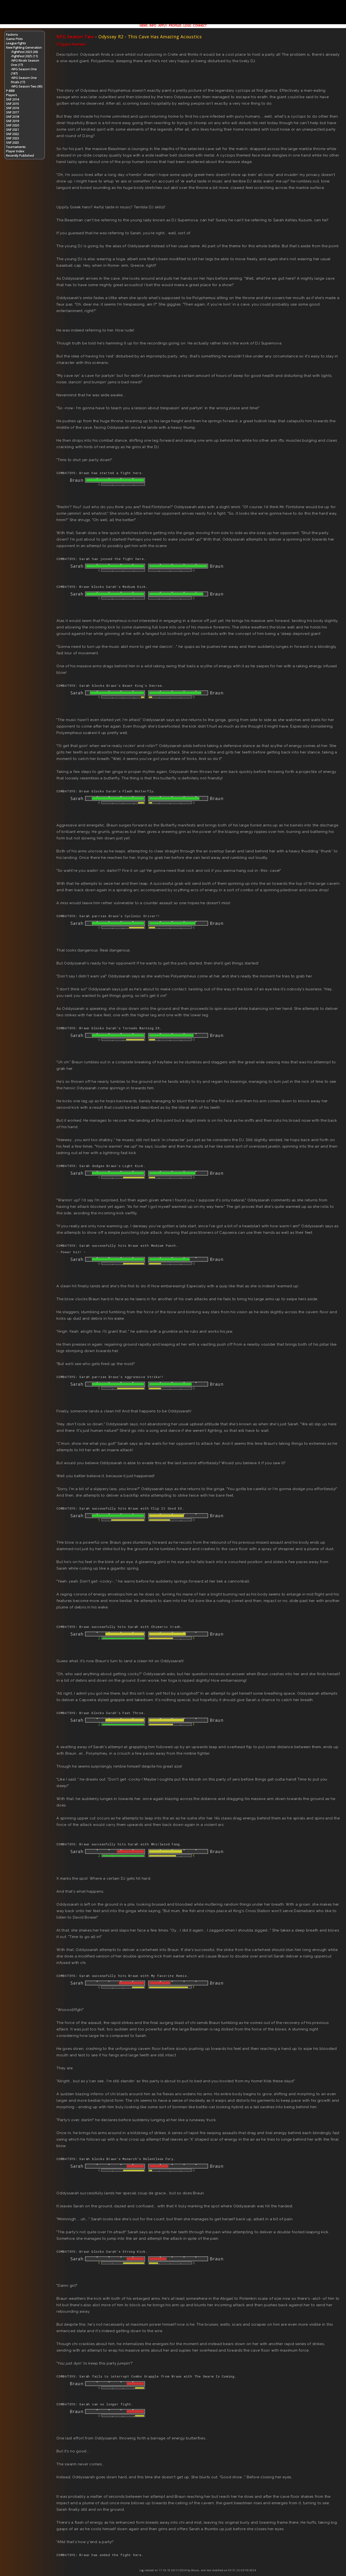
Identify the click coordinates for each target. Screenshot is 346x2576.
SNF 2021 (12, 129)
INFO (152, 26)
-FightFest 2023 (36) (24, 52)
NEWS (143, 26)
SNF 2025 (12, 142)
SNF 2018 (12, 116)
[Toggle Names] (71, 44)
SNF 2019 (12, 121)
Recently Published (20, 155)
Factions (12, 34)
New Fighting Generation (24, 47)
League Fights (16, 43)
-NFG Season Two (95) (26, 86)
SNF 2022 (12, 134)
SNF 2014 (12, 99)
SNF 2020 (12, 125)
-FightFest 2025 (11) (24, 56)
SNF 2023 (12, 138)
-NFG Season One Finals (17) (24, 80)
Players (11, 95)
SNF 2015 (12, 104)
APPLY (162, 26)
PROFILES (175, 26)
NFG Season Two (75, 37)
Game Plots (14, 39)
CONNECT (200, 26)
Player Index (15, 151)
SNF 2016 (12, 108)
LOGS (187, 26)
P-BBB (10, 91)
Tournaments (16, 147)
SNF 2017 (12, 112)
